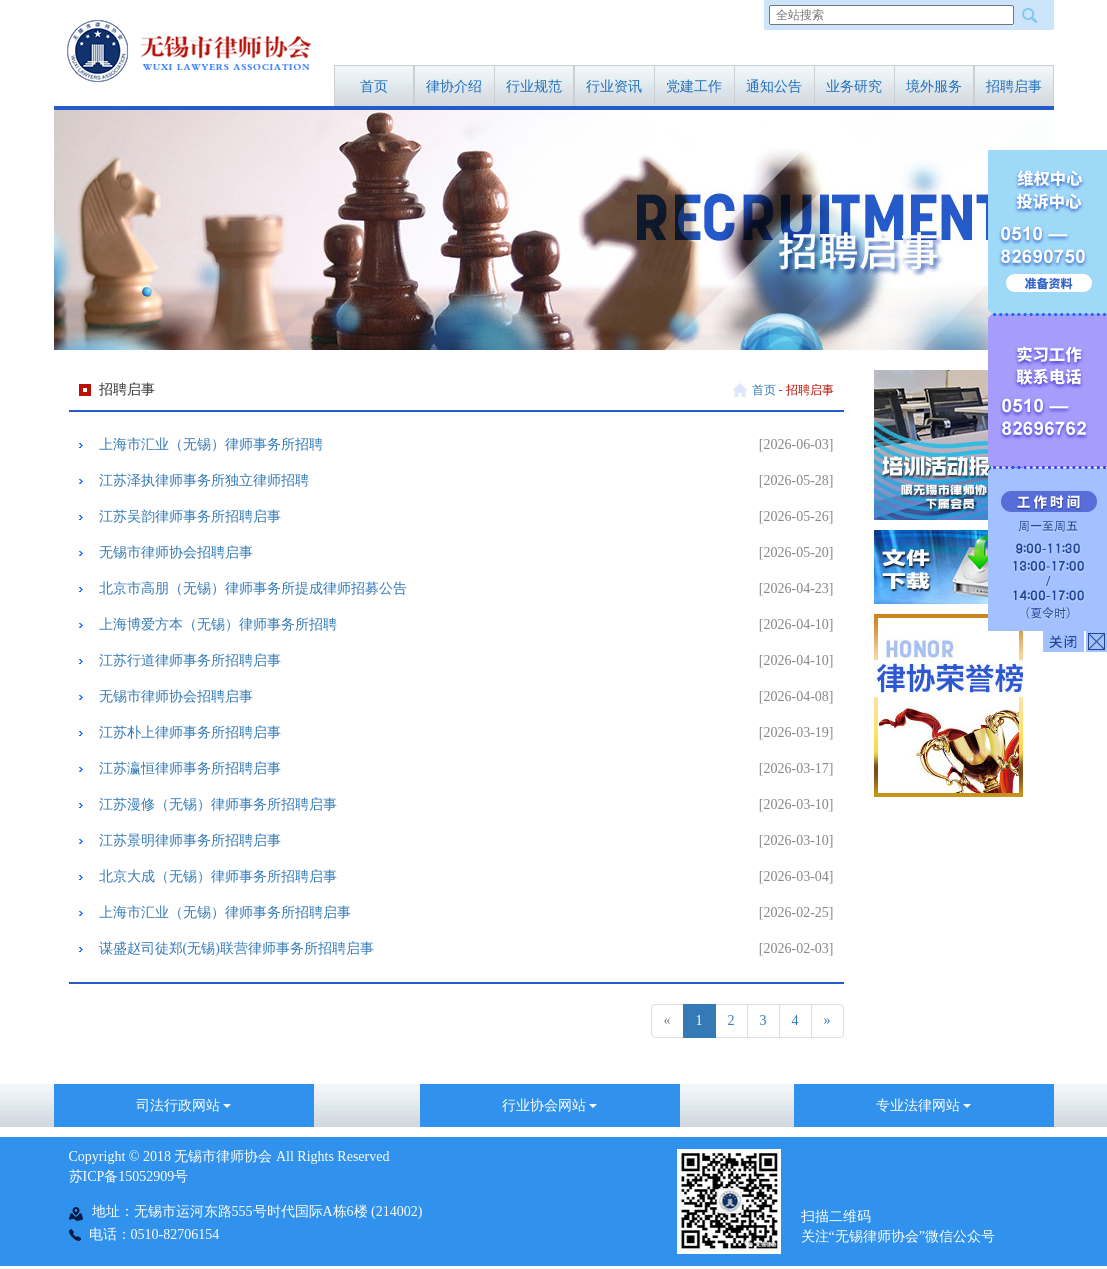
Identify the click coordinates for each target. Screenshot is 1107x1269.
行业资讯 (614, 86)
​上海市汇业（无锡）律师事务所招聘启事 (225, 912)
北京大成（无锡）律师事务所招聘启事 (218, 876)
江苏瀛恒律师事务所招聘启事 (190, 768)
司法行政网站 (184, 1105)
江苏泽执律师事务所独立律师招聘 (204, 480)
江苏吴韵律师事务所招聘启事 (190, 516)
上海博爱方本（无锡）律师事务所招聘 (218, 624)
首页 (374, 86)
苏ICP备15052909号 (129, 1176)
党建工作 (694, 86)
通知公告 (774, 86)
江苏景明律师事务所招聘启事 (190, 840)
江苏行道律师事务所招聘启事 (190, 660)
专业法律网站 (924, 1105)
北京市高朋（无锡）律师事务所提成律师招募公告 (253, 588)
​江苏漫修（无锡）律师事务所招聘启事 (218, 804)
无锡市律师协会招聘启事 (176, 552)
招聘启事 (1014, 86)
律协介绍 (454, 86)
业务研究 (854, 86)
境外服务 (934, 86)
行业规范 (534, 86)
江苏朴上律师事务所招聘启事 (190, 732)
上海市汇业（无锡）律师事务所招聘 (211, 444)
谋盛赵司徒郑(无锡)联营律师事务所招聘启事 (236, 948)
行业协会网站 (550, 1105)
